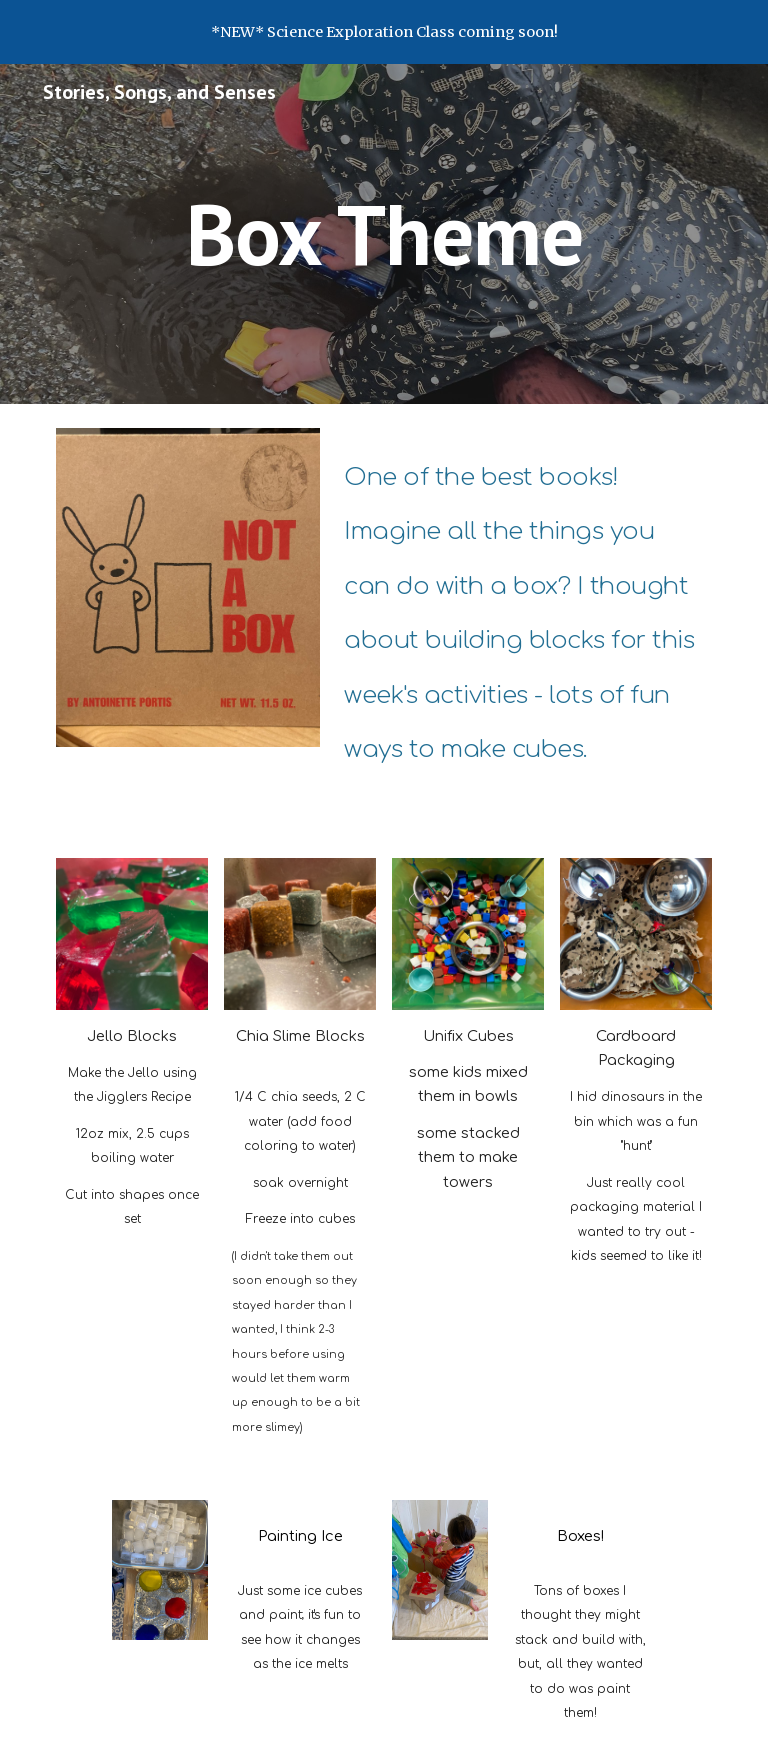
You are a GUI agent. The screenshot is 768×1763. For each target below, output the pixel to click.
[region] (384, 32)
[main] (383, 233)
